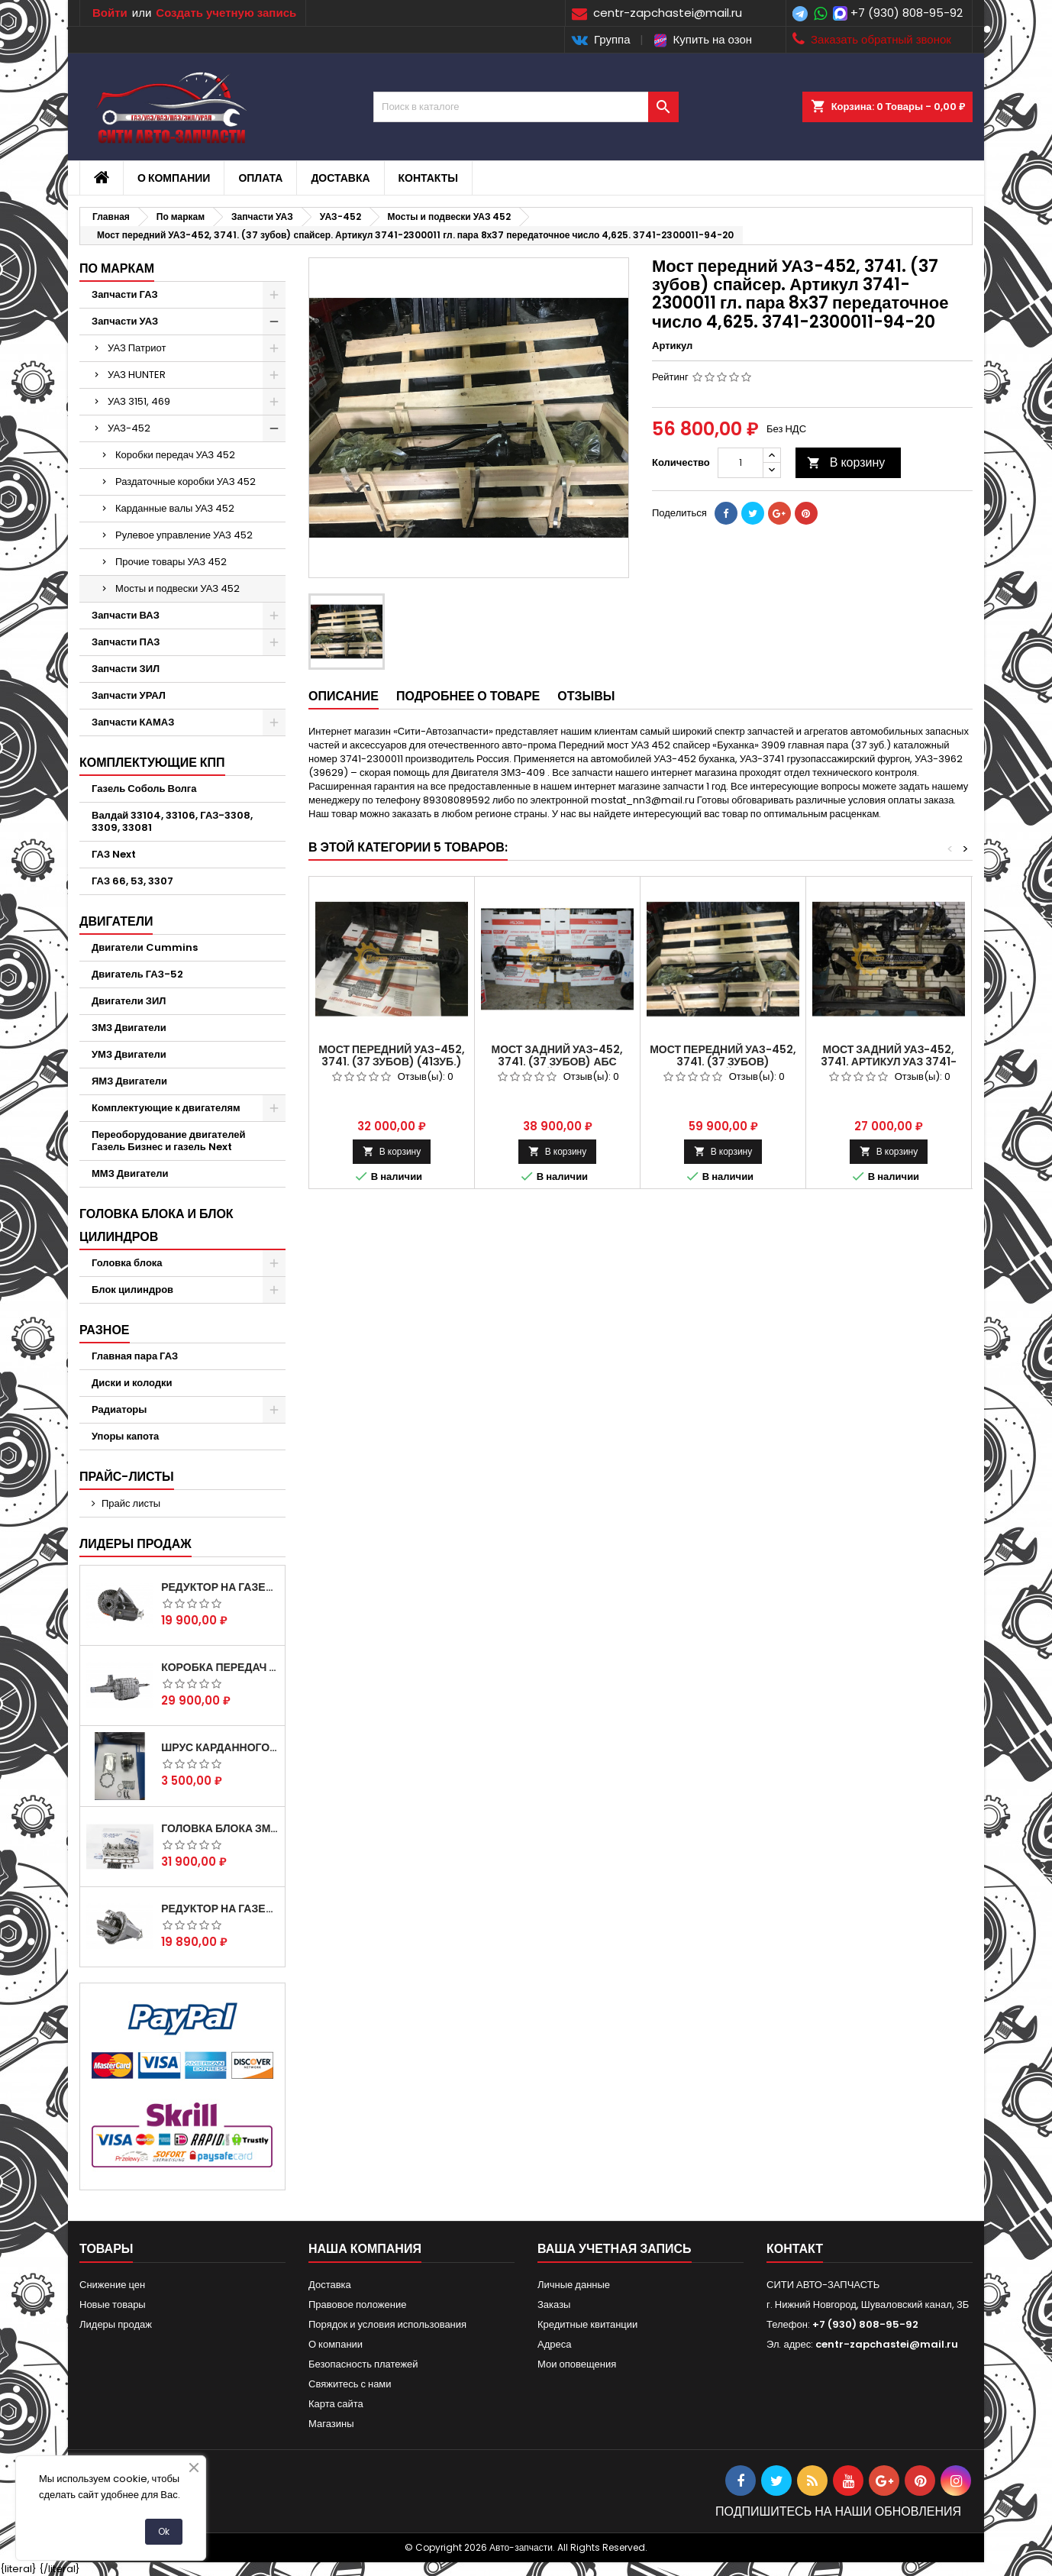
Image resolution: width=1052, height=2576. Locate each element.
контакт (794, 2249)
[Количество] (740, 463)
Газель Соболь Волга (144, 788)
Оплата (260, 178)
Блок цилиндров (132, 1289)
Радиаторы (119, 1409)
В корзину (846, 462)
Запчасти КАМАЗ (133, 722)
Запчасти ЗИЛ (126, 668)
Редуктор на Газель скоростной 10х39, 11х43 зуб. (220, 1908)
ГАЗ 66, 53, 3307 (132, 881)
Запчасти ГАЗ (125, 294)
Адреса (554, 2344)
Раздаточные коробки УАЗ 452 (186, 481)
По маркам (116, 268)
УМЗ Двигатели (129, 1054)
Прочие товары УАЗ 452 (171, 561)
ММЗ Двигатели (130, 1173)
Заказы (553, 2304)
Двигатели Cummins (145, 947)
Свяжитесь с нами (350, 2384)
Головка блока (127, 1263)
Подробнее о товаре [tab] (468, 696)
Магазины (331, 2423)
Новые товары (112, 2304)
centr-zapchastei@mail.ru (886, 2344)
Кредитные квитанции (587, 2324)
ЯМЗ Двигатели (129, 1081)
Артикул (672, 346)
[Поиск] (526, 107)
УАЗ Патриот (137, 348)
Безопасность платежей (363, 2364)
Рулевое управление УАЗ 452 (184, 535)
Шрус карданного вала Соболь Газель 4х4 (220, 1747)
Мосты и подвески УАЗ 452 (177, 588)
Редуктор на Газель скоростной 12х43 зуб (220, 1587)
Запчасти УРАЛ (129, 695)
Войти (109, 13)
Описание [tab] (343, 696)
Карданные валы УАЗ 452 (174, 508)
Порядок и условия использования (387, 2324)
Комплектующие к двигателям (166, 1108)
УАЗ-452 (129, 428)
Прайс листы (131, 1503)
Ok (163, 2531)
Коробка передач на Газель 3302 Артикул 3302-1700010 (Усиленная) (220, 1667)
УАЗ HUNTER (137, 374)
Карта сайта (335, 2404)
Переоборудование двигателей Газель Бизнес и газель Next (168, 1140)
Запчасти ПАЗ (126, 642)
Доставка (340, 178)
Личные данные (573, 2284)
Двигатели (116, 921)
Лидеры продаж (135, 1544)
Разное (104, 1330)
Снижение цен (112, 2284)
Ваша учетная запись (614, 2249)
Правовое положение (357, 2304)
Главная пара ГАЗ (135, 1356)
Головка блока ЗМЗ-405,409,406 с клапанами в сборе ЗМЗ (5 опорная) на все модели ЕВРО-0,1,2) (220, 1828)
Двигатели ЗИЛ (129, 1001)
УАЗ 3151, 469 (139, 401)
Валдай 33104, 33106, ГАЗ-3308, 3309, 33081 (172, 821)
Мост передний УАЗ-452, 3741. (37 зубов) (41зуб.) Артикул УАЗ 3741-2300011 (391, 1061)
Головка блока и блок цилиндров (156, 1225)
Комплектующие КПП (152, 762)
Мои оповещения (576, 2364)
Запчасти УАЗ (125, 321)
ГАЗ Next (114, 854)
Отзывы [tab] (586, 696)
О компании (173, 178)
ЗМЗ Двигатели (129, 1027)
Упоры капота (125, 1436)
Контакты (428, 178)
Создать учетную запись (226, 13)
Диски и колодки (132, 1382)
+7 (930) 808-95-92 (906, 13)
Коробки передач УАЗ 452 (175, 455)
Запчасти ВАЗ (126, 615)
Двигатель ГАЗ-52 (137, 974)
